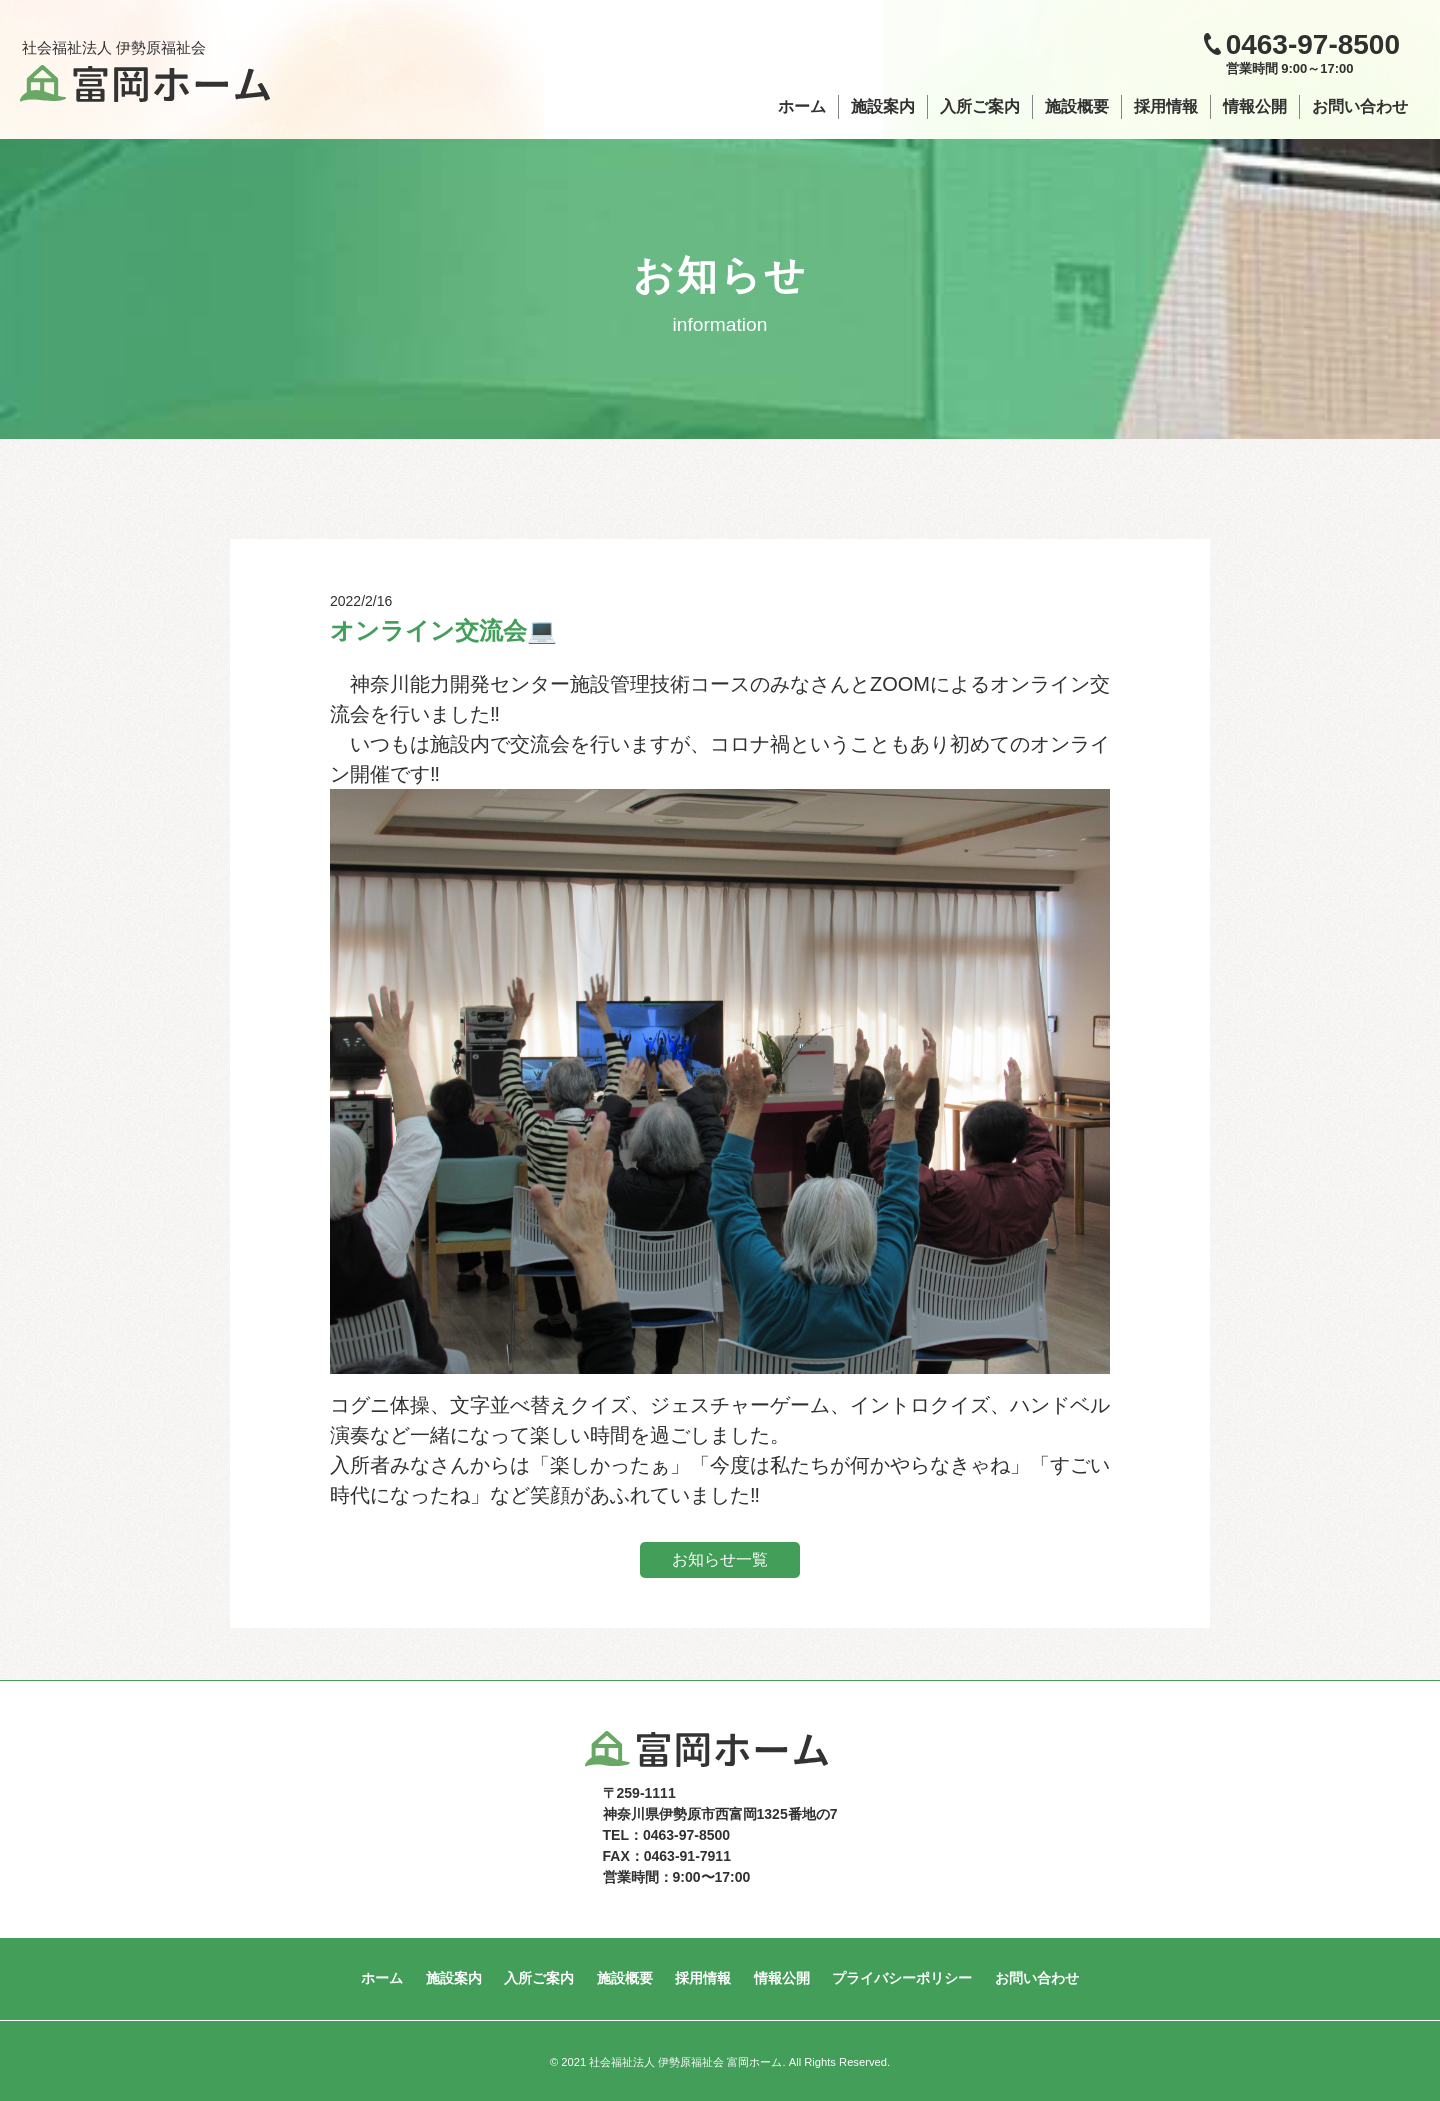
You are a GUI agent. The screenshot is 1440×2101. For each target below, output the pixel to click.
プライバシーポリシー (896, 1978)
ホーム (802, 106)
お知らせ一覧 (720, 1559)
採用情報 (1166, 106)
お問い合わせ (1360, 106)
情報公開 (1255, 106)
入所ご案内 (980, 106)
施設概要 (1077, 106)
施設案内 (883, 106)
